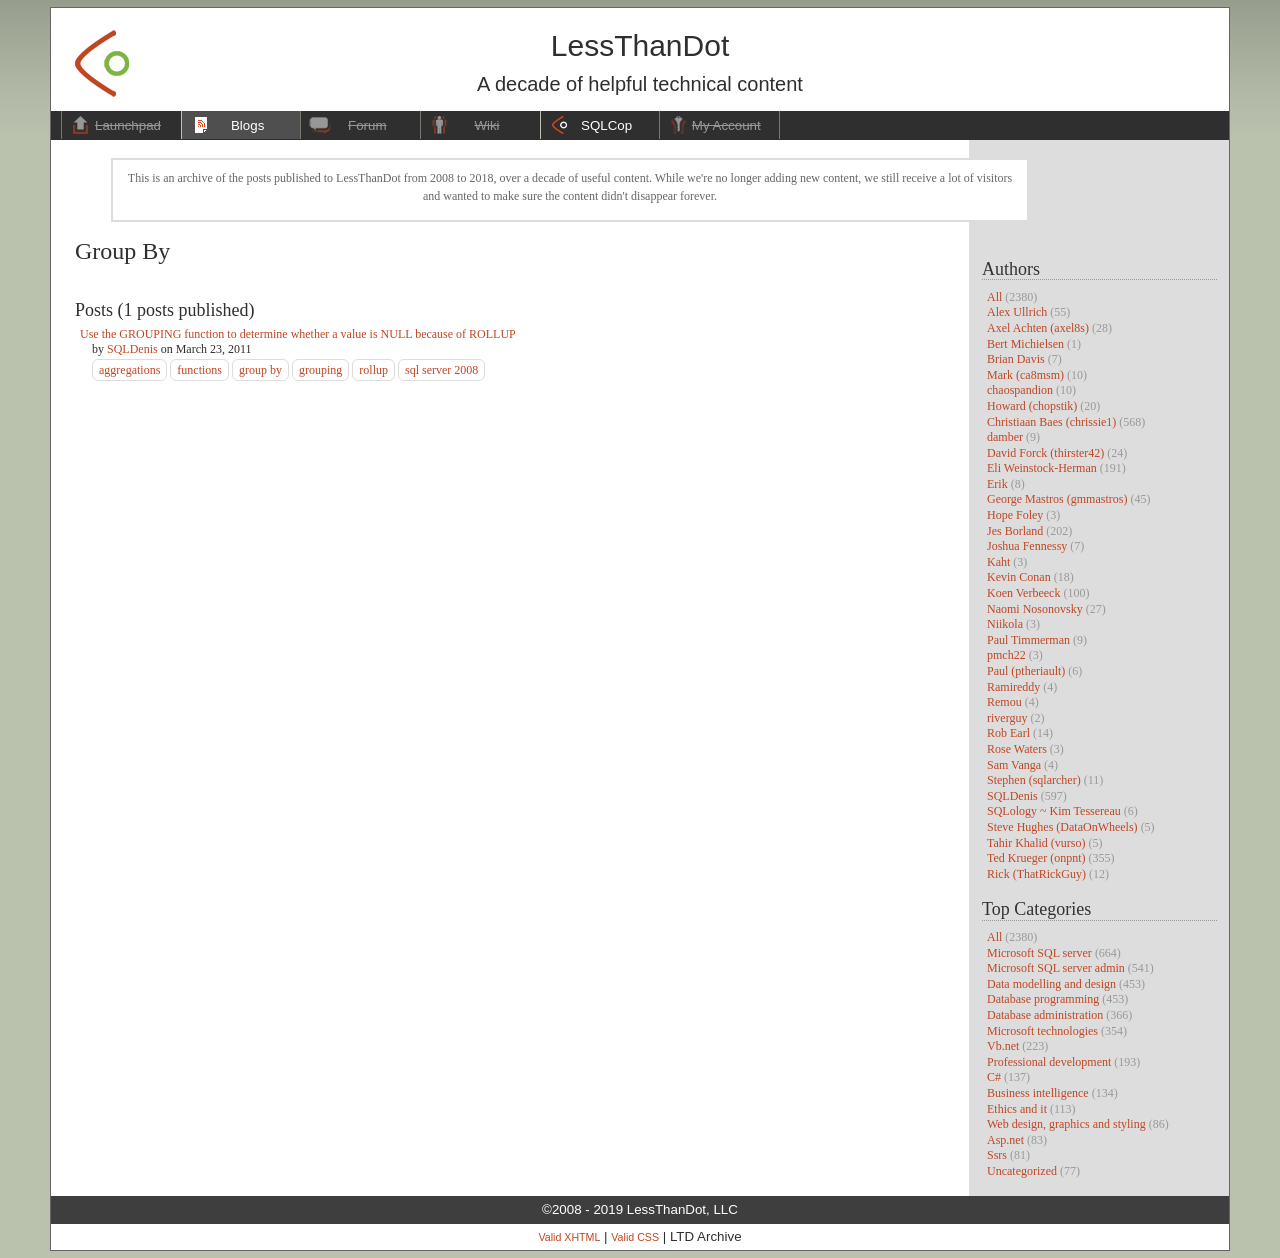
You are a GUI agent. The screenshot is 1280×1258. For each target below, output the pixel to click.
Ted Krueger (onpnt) (1036, 858)
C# (994, 1077)
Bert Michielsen (1025, 344)
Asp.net (1005, 1140)
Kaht (998, 562)
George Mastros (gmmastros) (1057, 499)
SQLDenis (1012, 796)
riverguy (1007, 718)
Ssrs (997, 1155)
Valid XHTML (569, 1237)
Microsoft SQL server (1039, 953)
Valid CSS (635, 1237)
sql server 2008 (441, 370)
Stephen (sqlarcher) (1034, 780)
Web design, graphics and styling (1066, 1124)
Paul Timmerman (1028, 640)
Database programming (1043, 999)
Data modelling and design (1051, 984)
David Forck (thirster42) (1045, 453)
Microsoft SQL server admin (1056, 968)
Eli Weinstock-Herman (1042, 468)
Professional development (1049, 1062)
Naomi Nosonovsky (1035, 609)
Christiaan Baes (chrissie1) (1051, 422)
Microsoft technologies (1042, 1031)
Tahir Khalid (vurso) (1036, 843)
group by (260, 370)
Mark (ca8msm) (1025, 375)
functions (199, 370)
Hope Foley (1015, 515)
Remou (1004, 702)
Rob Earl (1008, 733)
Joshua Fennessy (1027, 546)
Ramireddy (1013, 687)
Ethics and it (1017, 1109)
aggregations (129, 370)
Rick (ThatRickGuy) (1036, 874)
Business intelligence (1038, 1093)
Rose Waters (1017, 749)
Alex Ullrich (1017, 312)
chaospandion (1020, 390)
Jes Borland (1015, 531)
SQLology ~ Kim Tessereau (1054, 811)
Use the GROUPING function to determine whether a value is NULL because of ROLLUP (298, 334)
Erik (997, 484)
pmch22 (1006, 655)
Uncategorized (1022, 1171)
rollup (373, 370)
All (994, 297)
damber (1005, 437)
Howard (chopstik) (1032, 406)
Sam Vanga (1014, 765)
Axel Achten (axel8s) (1038, 328)
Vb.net (1003, 1046)
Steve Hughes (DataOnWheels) (1062, 827)
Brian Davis (1016, 359)
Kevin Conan (1019, 577)
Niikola (1005, 624)
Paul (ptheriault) (1026, 671)
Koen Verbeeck (1023, 593)
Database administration (1045, 1015)
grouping (320, 370)
